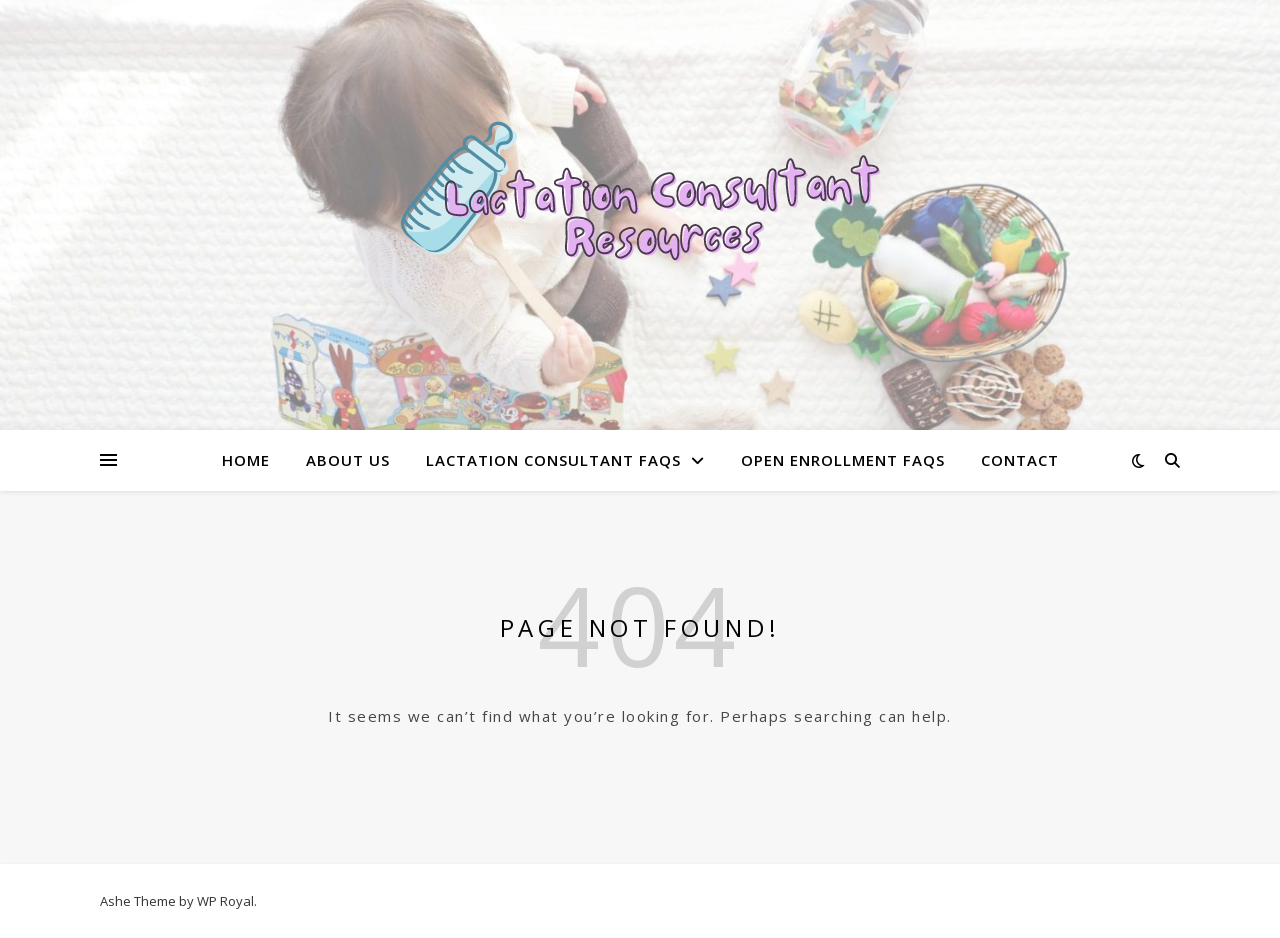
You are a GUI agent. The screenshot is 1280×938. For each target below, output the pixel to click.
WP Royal (225, 901)
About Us (348, 460)
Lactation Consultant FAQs (553, 460)
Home (246, 460)
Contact (1020, 460)
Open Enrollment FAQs (843, 460)
